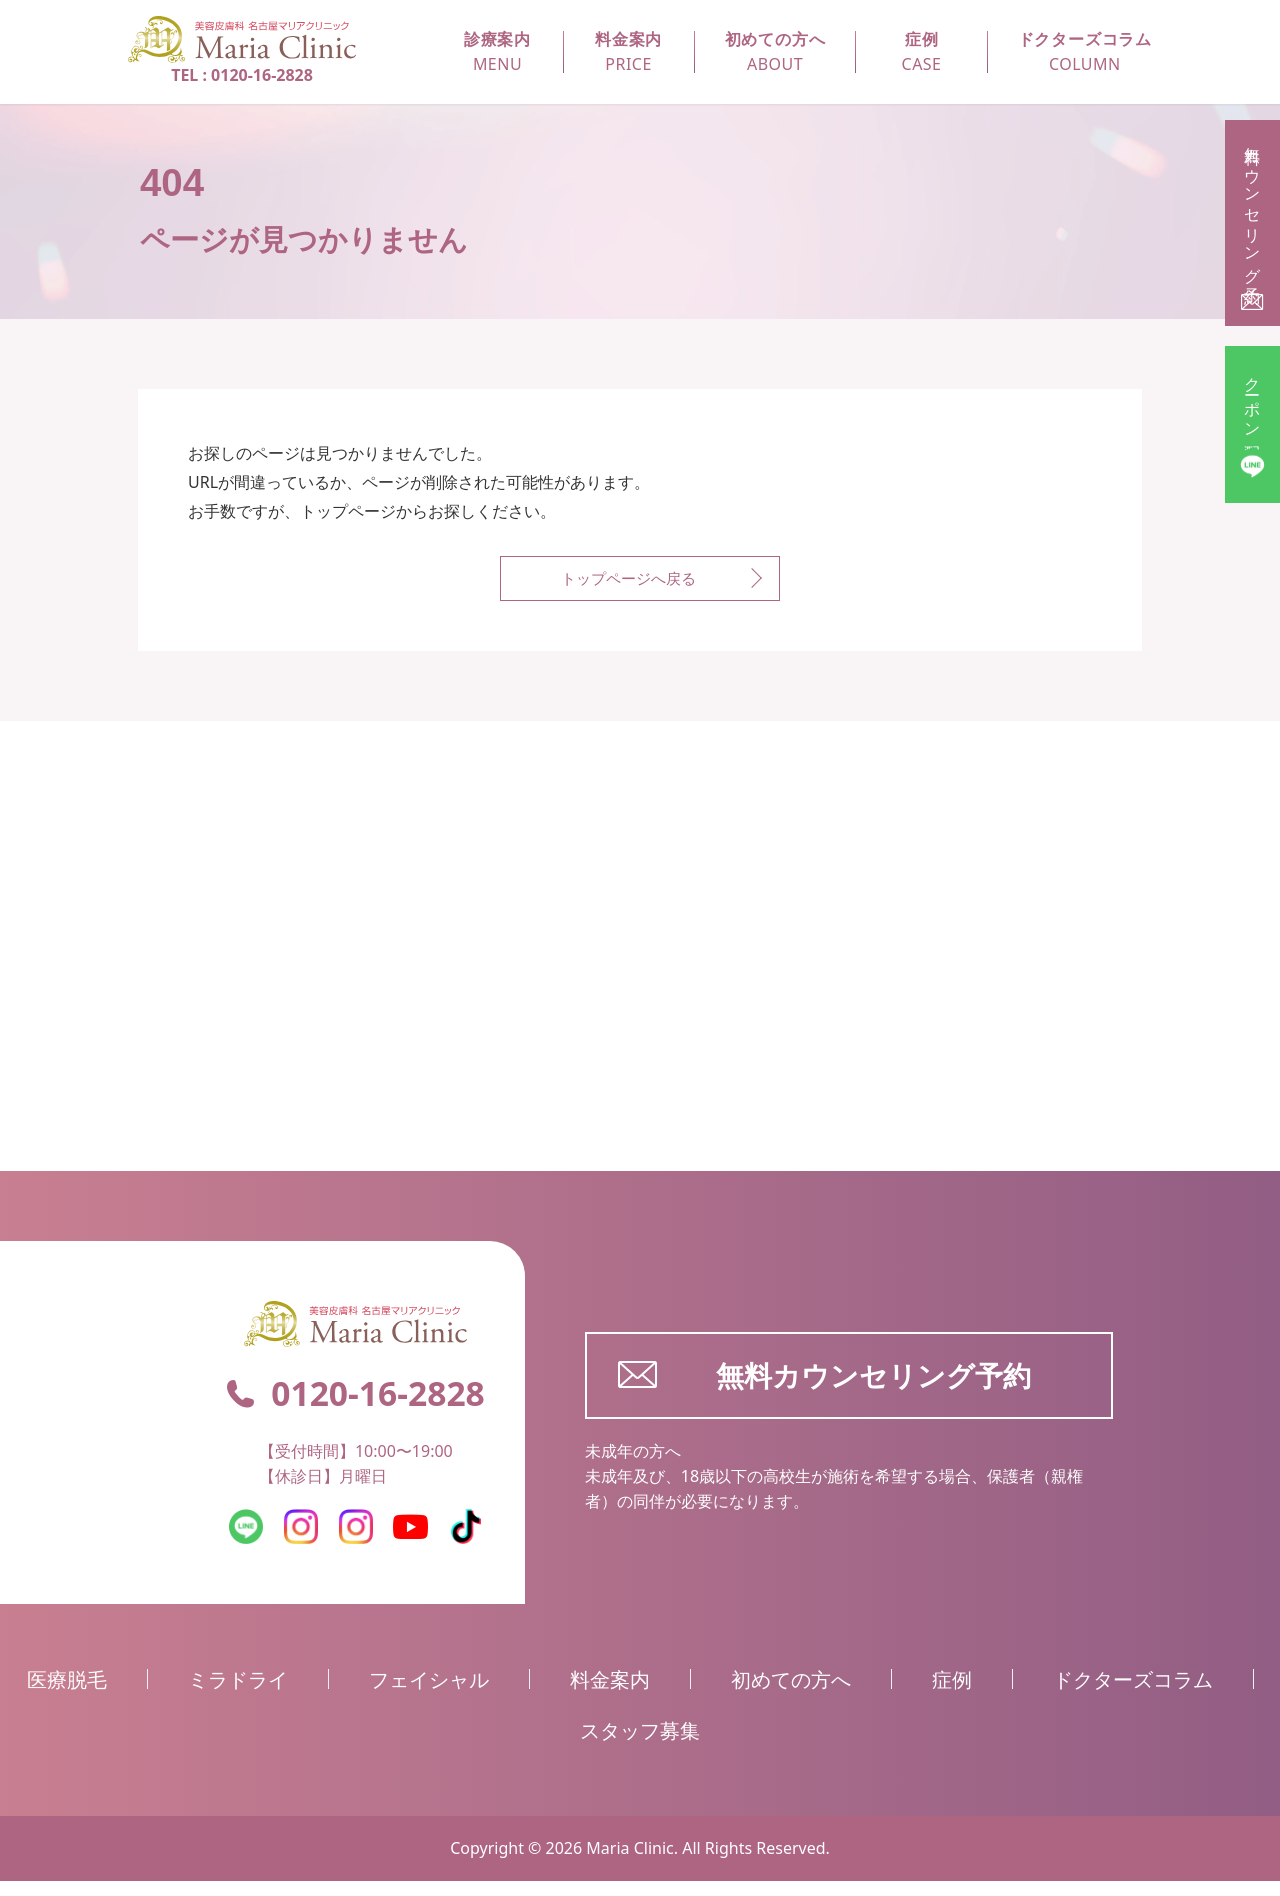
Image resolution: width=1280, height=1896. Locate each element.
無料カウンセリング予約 (824, 1390)
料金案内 (610, 1694)
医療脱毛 (67, 1694)
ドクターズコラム (1133, 1694)
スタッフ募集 (640, 1745)
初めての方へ (791, 1694)
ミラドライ (238, 1694)
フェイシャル (429, 1694)
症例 (952, 1694)
